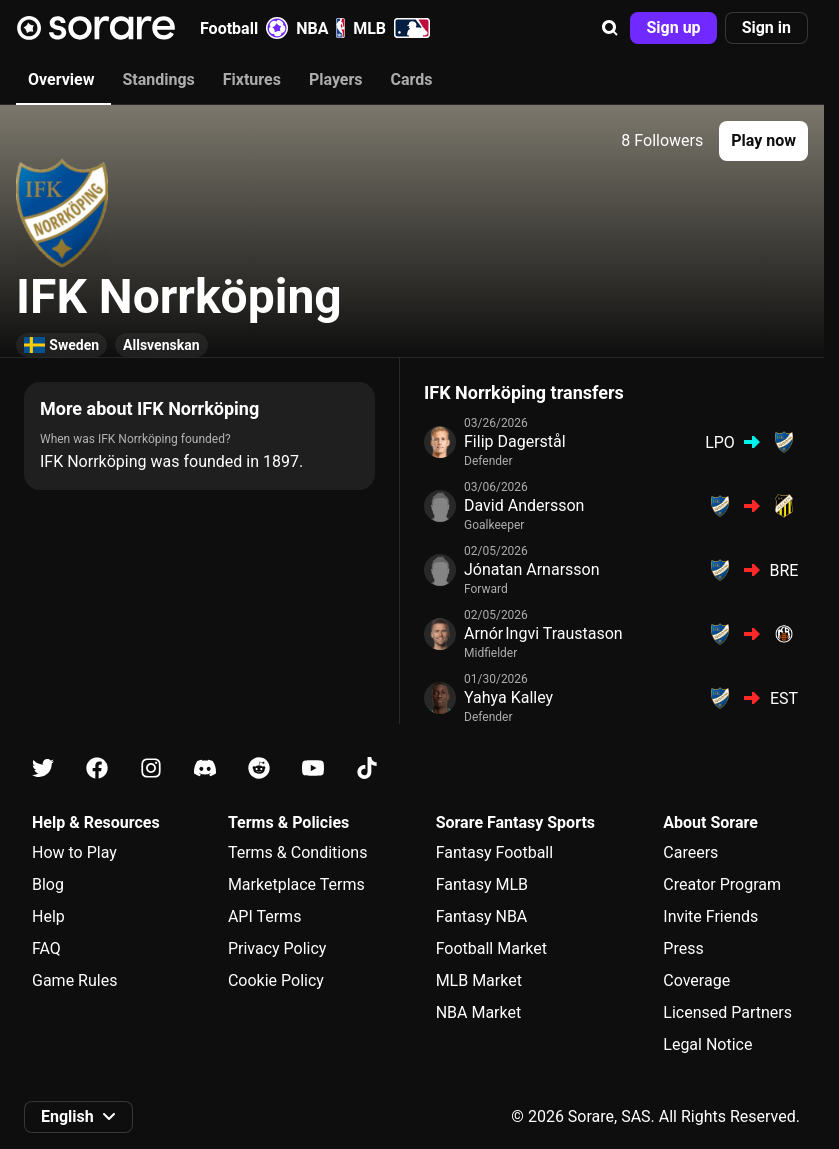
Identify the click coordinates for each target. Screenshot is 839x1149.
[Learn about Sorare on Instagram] (151, 768)
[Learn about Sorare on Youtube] (313, 768)
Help (48, 916)
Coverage (696, 980)
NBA (320, 28)
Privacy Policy (277, 948)
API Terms (265, 916)
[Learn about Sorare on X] (43, 768)
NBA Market (479, 1012)
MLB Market (479, 980)
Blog (48, 884)
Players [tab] (336, 79)
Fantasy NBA (482, 916)
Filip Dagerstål (515, 441)
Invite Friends (710, 916)
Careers (690, 852)
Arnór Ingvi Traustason (543, 633)
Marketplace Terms (296, 884)
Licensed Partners (727, 1012)
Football (244, 28)
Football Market (491, 948)
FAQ (46, 948)
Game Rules (74, 980)
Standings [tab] (158, 79)
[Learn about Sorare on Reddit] (259, 768)
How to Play (74, 852)
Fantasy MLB (482, 884)
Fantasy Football (494, 852)
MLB (391, 28)
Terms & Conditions (298, 852)
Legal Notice (707, 1044)
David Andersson (524, 505)
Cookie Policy (276, 980)
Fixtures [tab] (252, 79)
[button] (610, 28)
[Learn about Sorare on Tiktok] (367, 768)
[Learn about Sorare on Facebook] (97, 768)
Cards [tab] (412, 79)
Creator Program (722, 884)
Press (683, 948)
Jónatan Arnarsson (532, 569)
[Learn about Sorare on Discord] (205, 768)
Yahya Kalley (508, 697)
